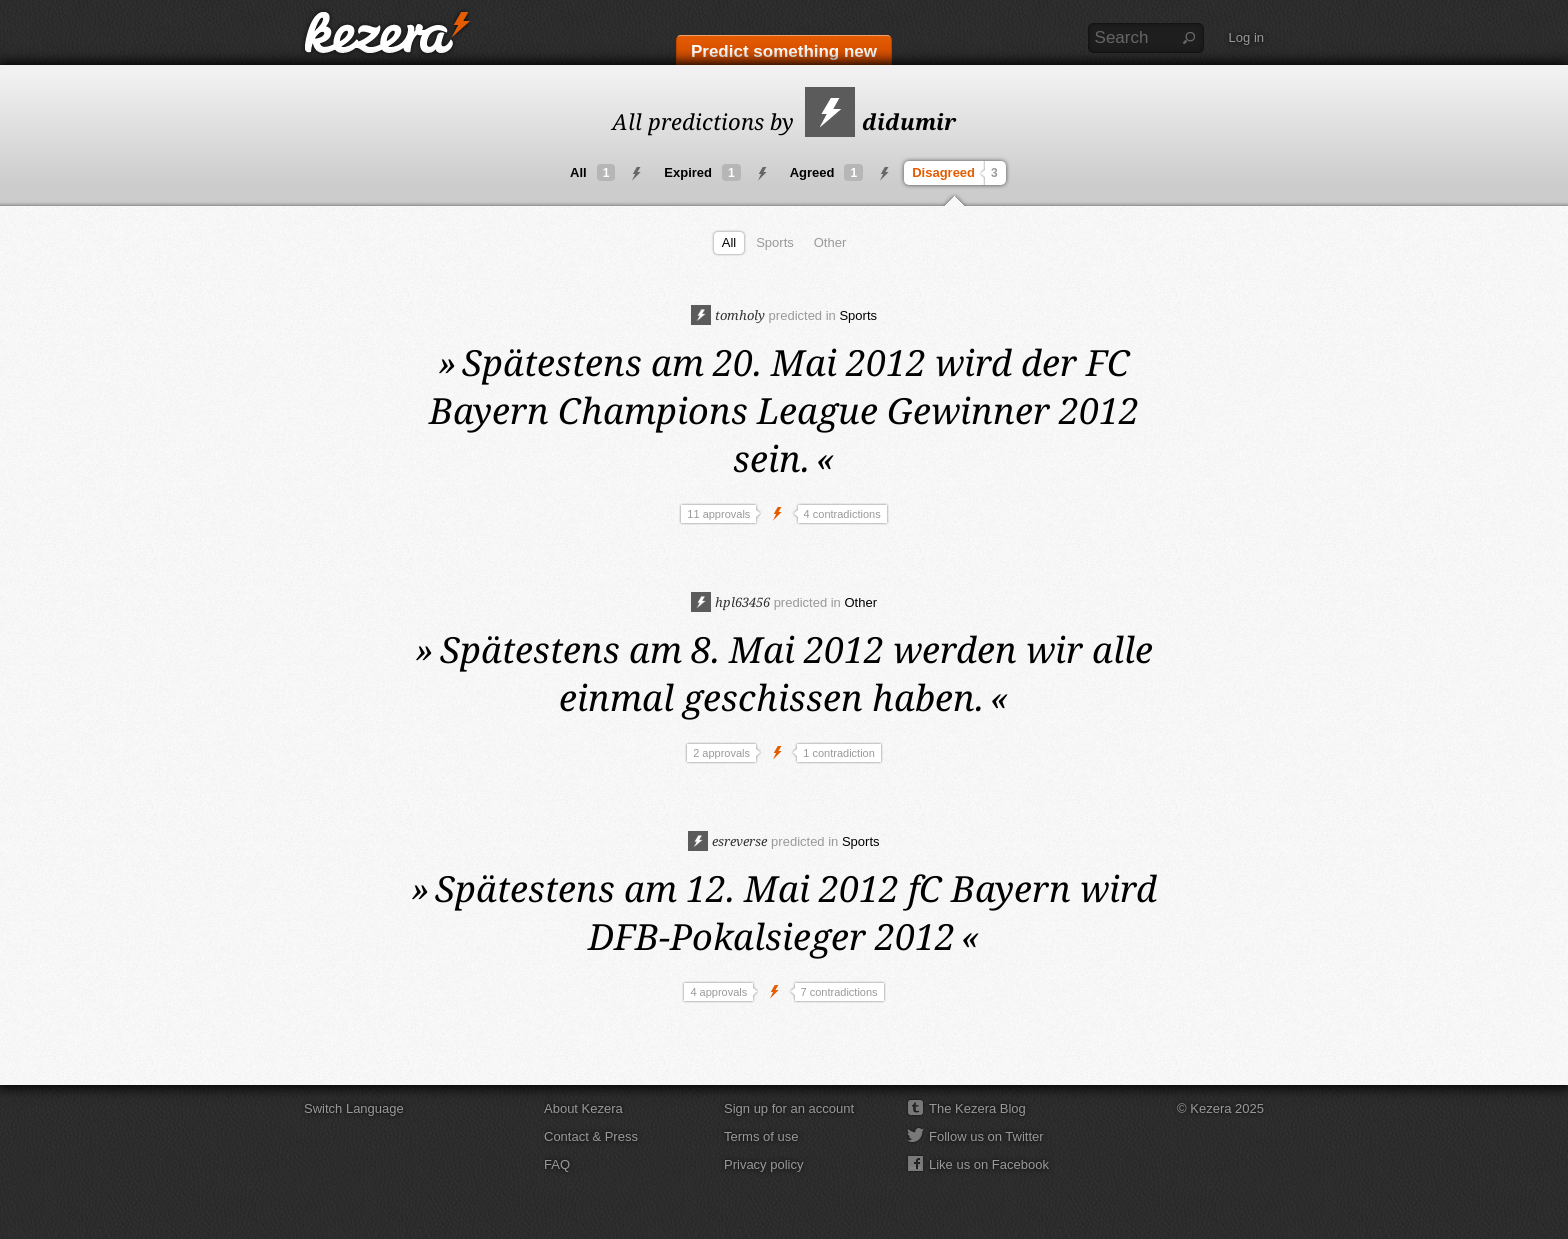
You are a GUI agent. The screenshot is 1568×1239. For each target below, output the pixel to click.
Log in (1246, 37)
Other (830, 242)
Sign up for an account (789, 1108)
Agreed (826, 172)
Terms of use (761, 1136)
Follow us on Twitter (986, 1136)
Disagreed (957, 173)
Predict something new (784, 51)
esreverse (727, 841)
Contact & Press (591, 1136)
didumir (880, 121)
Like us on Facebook (989, 1164)
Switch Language (354, 1108)
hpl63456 (730, 602)
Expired (702, 172)
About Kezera (583, 1108)
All (592, 172)
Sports (775, 242)
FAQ (557, 1164)
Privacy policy (763, 1164)
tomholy (728, 315)
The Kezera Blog (977, 1108)
